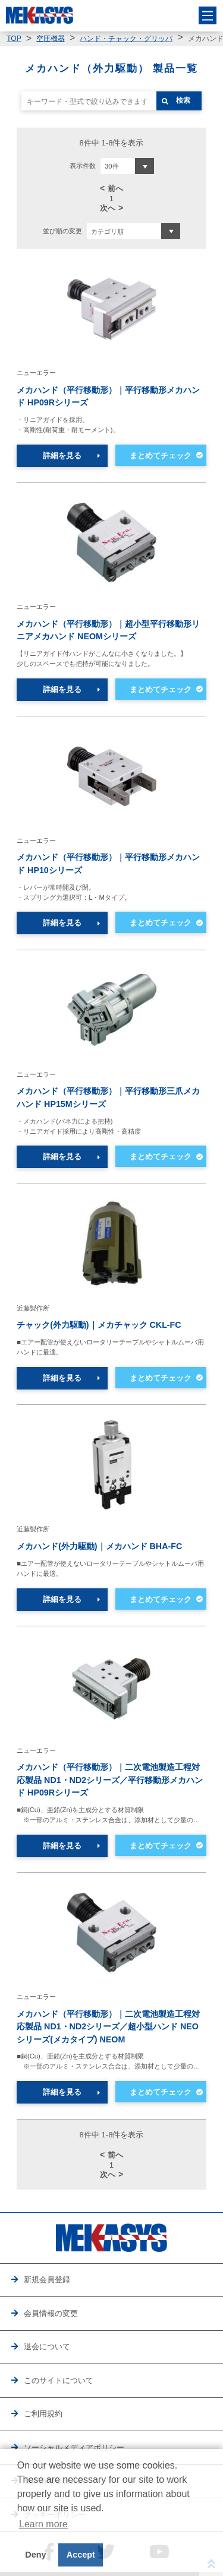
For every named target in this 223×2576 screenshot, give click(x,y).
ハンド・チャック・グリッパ (126, 38)
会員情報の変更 (51, 2313)
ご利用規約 (43, 2413)
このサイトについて (58, 2380)
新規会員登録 (47, 2279)
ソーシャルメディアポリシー (74, 2447)
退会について (47, 2346)
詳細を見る (62, 455)
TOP (14, 38)
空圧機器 (50, 38)
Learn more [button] (43, 2524)
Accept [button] (81, 2554)
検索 (183, 100)
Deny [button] (35, 2554)
